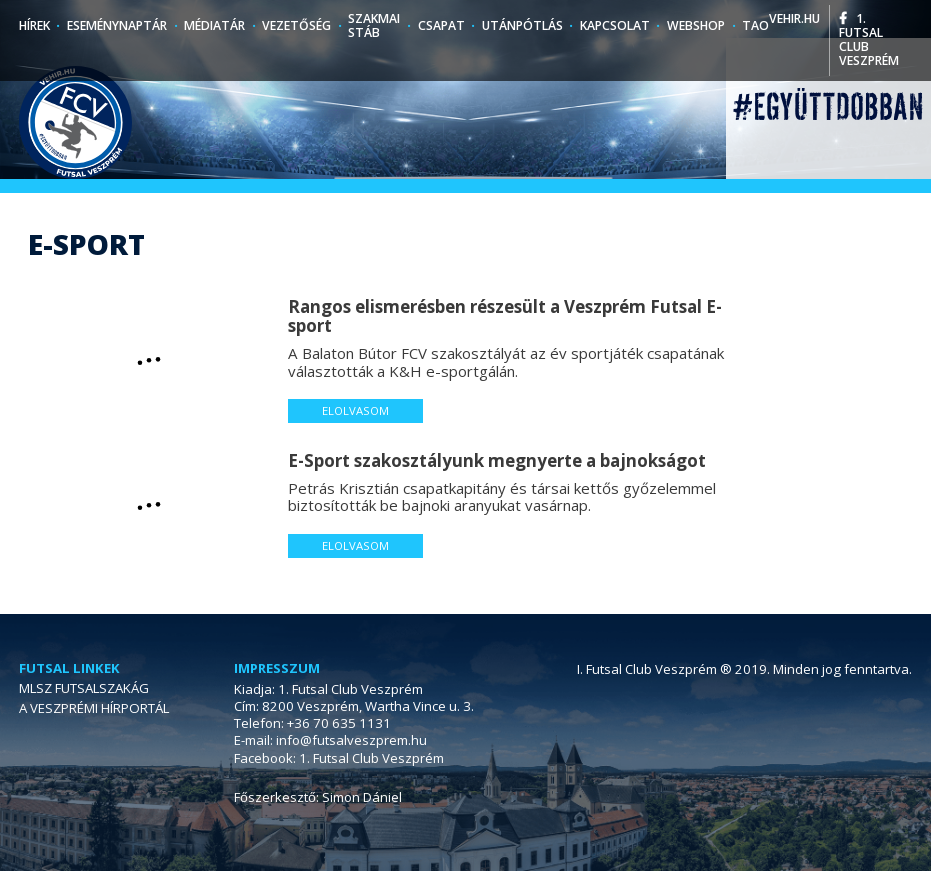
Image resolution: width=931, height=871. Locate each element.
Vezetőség (296, 25)
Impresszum (277, 668)
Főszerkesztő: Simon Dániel (318, 797)
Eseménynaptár (117, 25)
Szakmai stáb (374, 25)
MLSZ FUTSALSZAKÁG (84, 688)
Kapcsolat (615, 25)
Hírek (34, 25)
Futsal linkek (69, 668)
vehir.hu (794, 18)
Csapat (441, 25)
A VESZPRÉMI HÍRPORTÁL (94, 708)
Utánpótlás (522, 25)
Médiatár (214, 25)
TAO (755, 25)
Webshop (696, 25)
